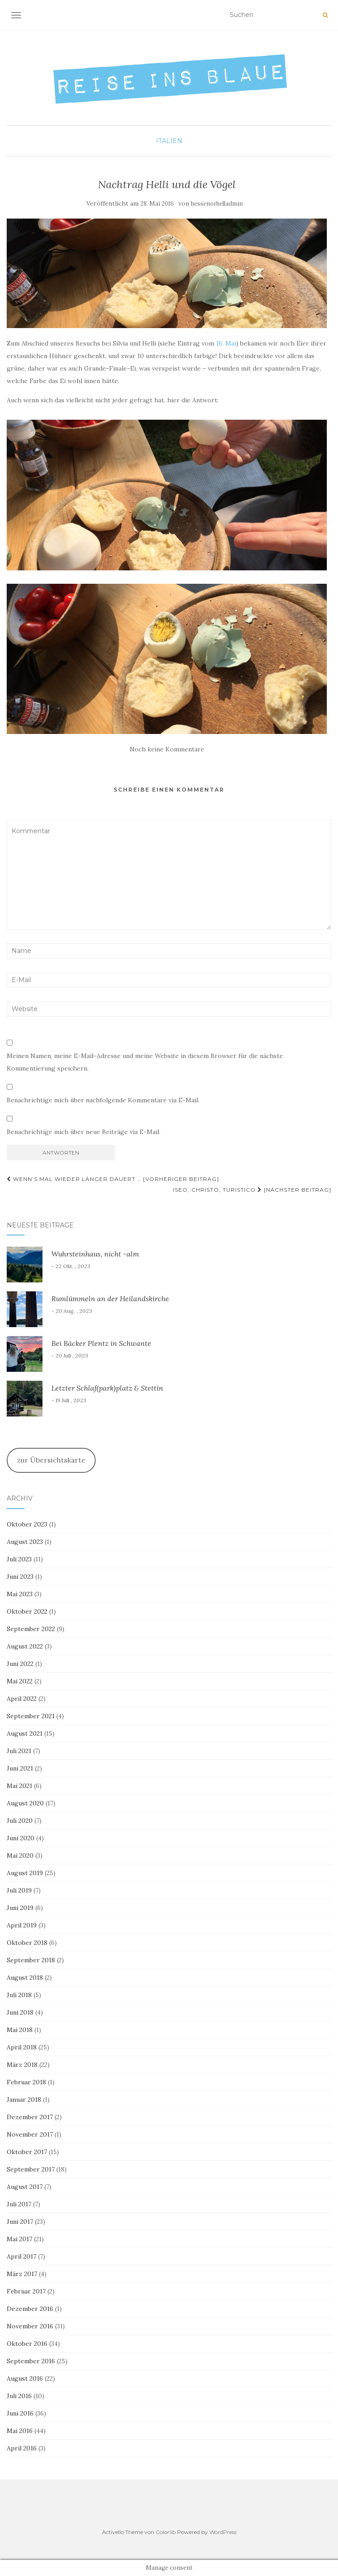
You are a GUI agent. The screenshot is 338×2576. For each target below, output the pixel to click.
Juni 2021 (20, 1768)
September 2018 (31, 1960)
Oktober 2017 (27, 2152)
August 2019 (25, 1873)
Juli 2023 (19, 1559)
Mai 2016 (20, 2431)
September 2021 (31, 1716)
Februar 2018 (26, 2082)
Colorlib (166, 2532)
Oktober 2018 (27, 1943)
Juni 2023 (20, 1577)
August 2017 (24, 2187)
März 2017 (22, 2274)
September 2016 (31, 2361)
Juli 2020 (20, 1821)
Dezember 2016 (30, 2309)
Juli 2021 (19, 1751)
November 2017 (30, 2134)
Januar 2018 (24, 2099)
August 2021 (24, 1733)
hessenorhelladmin (217, 203)
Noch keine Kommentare (167, 749)
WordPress (223, 2532)
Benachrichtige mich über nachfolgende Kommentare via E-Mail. (103, 1100)
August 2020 (25, 1803)
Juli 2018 (19, 1995)
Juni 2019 (20, 1908)
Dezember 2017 (30, 2117)
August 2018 (25, 1977)
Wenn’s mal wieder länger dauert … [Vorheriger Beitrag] (113, 1179)
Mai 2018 (20, 2030)
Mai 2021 (19, 1786)
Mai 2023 (20, 1594)
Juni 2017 (20, 2222)
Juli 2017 (19, 2204)
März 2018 (22, 2065)
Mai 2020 (20, 1855)
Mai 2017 (19, 2239)
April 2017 (21, 2256)
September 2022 (31, 1629)
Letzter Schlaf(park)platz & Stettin (107, 1387)
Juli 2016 (19, 2396)
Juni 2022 (20, 1664)
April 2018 (22, 2047)
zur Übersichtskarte (51, 1459)
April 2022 (22, 1699)
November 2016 (30, 2326)
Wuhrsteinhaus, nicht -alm (95, 1253)
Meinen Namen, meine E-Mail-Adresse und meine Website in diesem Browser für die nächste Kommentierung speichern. (145, 1062)
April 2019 (22, 1925)
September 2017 (31, 2169)
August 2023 (25, 1542)
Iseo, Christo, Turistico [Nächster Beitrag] (252, 1189)
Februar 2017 (26, 2291)
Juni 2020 (20, 1838)
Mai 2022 (20, 1681)
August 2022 (25, 1646)
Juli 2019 (19, 1890)
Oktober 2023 (27, 1524)
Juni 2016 (20, 2413)
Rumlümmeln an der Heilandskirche (110, 1298)
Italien (169, 141)
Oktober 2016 (27, 2344)
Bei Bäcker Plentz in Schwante (101, 1343)
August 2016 (25, 2378)
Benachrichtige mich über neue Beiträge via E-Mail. (84, 1132)
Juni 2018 (20, 2012)
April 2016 (22, 2448)
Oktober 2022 (27, 1611)
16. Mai (226, 343)
